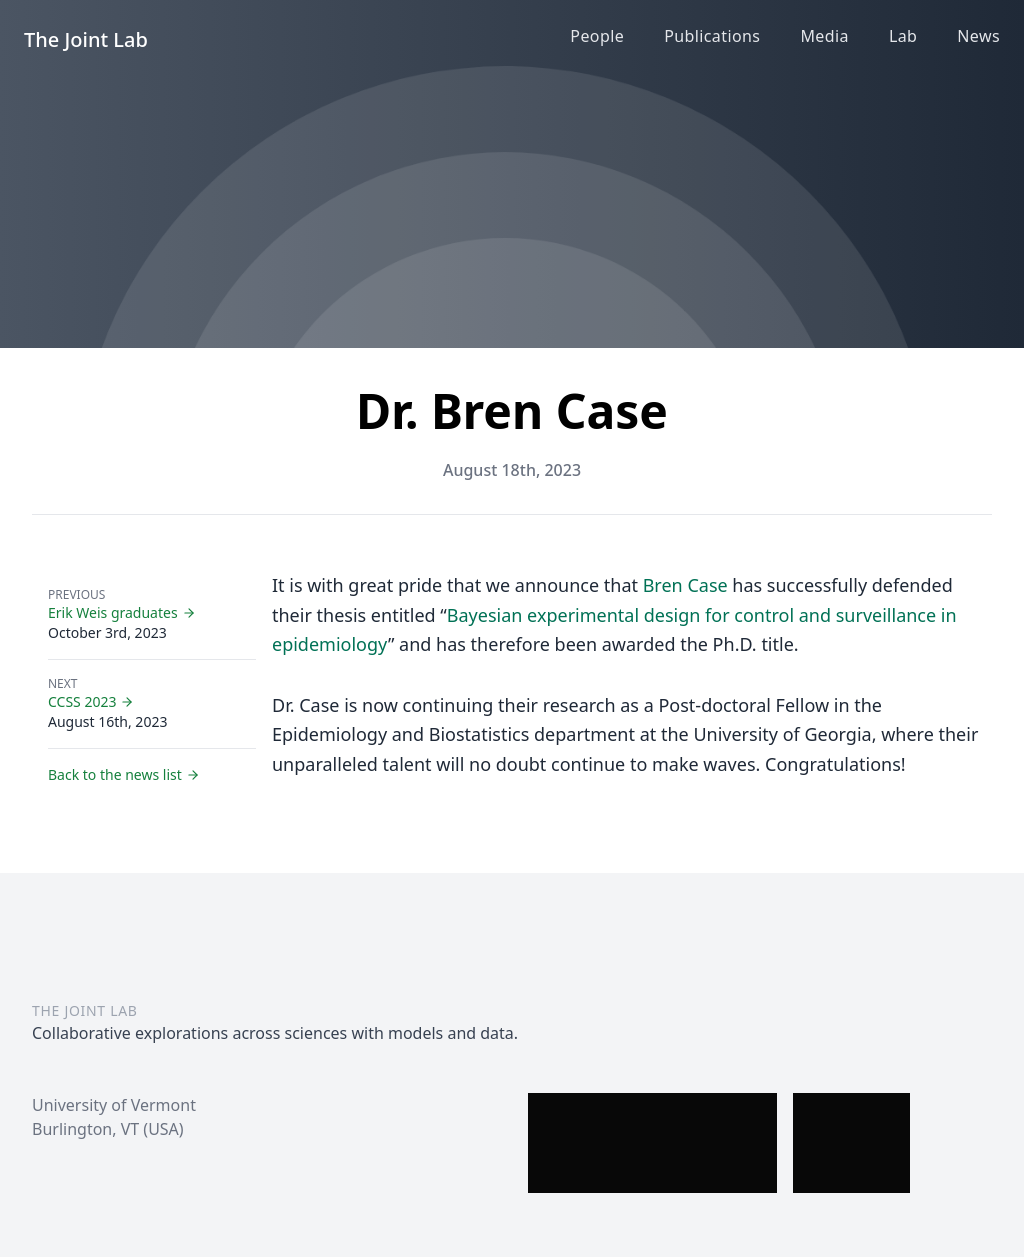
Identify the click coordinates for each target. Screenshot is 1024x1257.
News (978, 36)
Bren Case (685, 585)
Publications (712, 36)
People (597, 36)
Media (824, 36)
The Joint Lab (86, 39)
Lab (903, 36)
